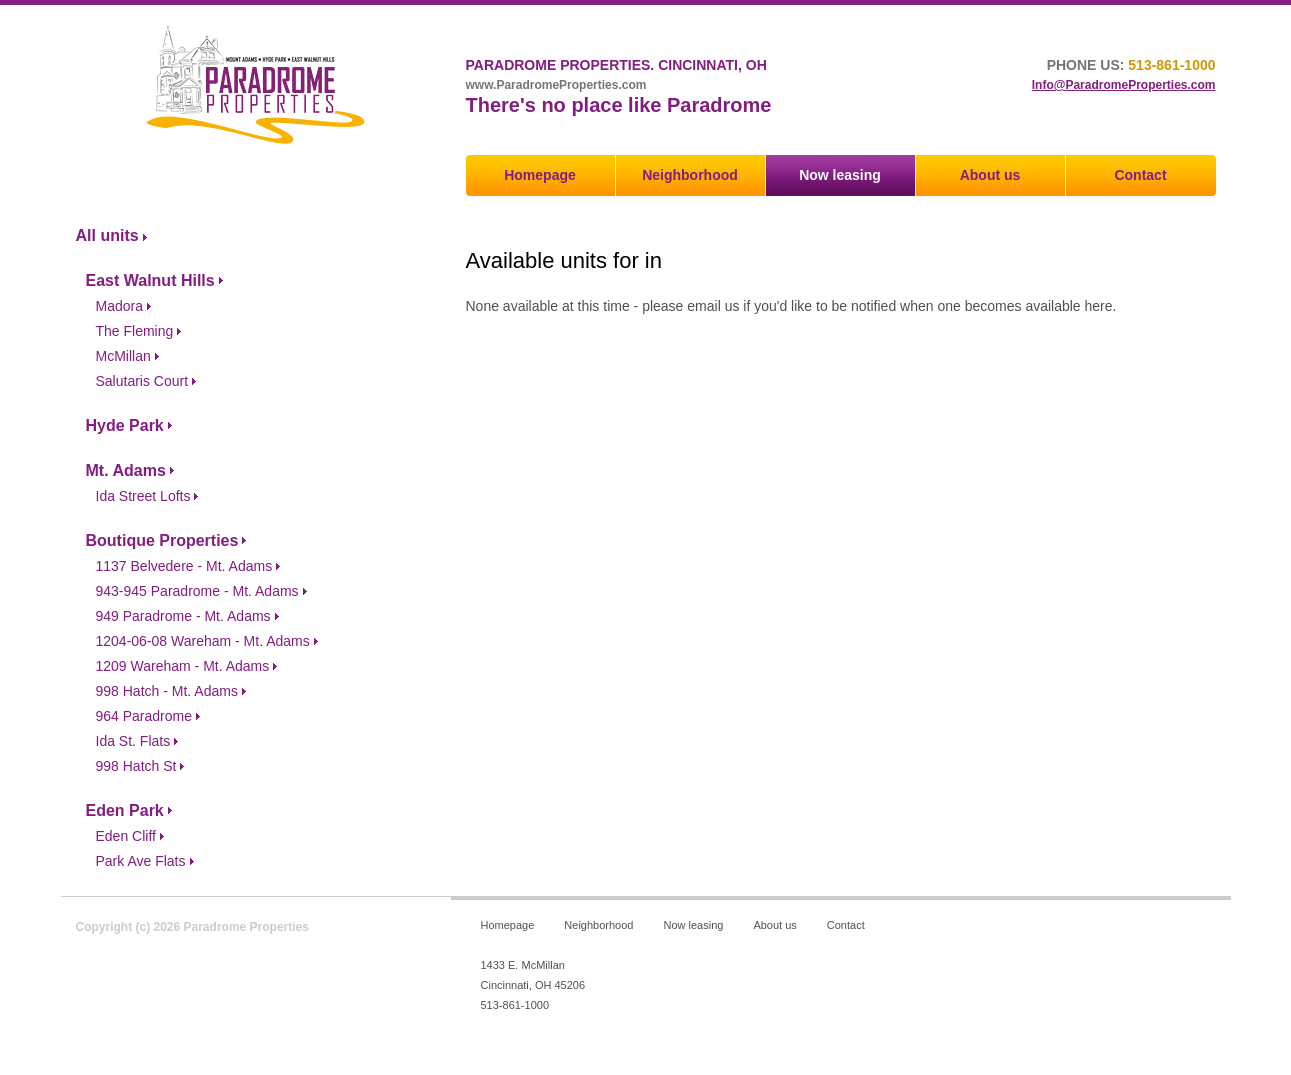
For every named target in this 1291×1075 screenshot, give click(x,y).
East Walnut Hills (150, 280)
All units (107, 235)
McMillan (123, 356)
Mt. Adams (126, 470)
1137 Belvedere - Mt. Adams (184, 566)
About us (990, 175)
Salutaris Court (142, 381)
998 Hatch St (136, 766)
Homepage (540, 175)
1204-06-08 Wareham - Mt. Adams (203, 641)
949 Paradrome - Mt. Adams (183, 616)
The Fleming (135, 331)
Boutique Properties (162, 540)
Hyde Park (125, 425)
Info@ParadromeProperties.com (1124, 85)
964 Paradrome (144, 716)
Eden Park (125, 810)
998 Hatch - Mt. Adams (167, 691)
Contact (1140, 175)
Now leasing (840, 175)
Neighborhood (690, 175)
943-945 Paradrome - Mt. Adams (197, 591)
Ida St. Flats (133, 741)
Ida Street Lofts (143, 496)
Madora (119, 306)
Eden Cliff (126, 836)
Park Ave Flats (141, 861)
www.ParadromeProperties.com (556, 85)
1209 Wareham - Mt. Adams (183, 666)
